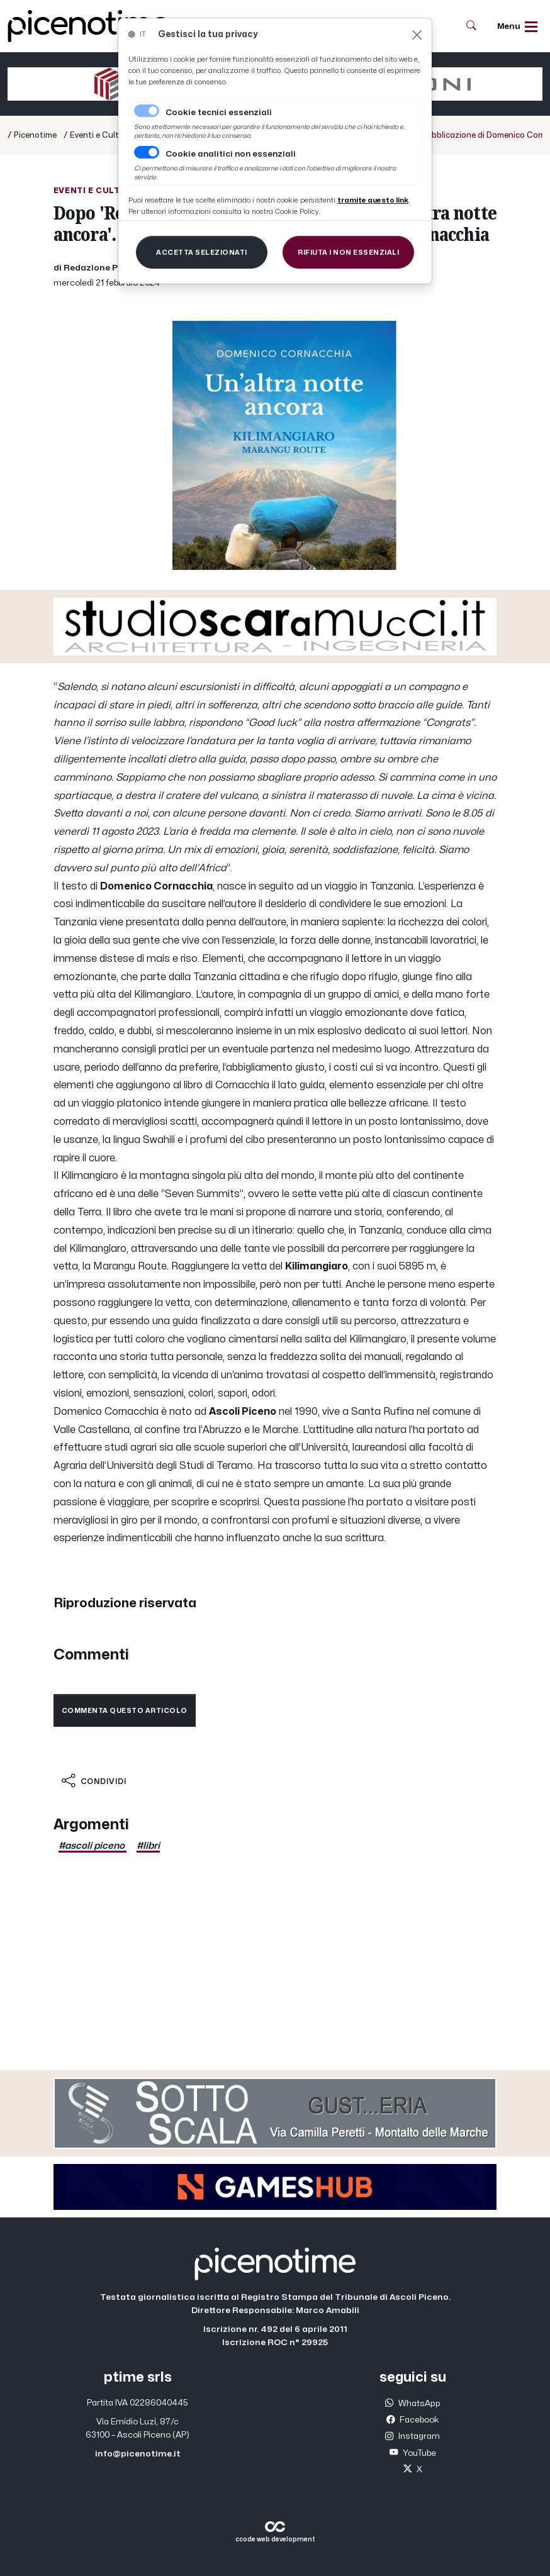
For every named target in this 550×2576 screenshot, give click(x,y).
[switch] (146, 152)
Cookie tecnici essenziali (219, 112)
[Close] (417, 35)
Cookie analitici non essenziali (231, 154)
